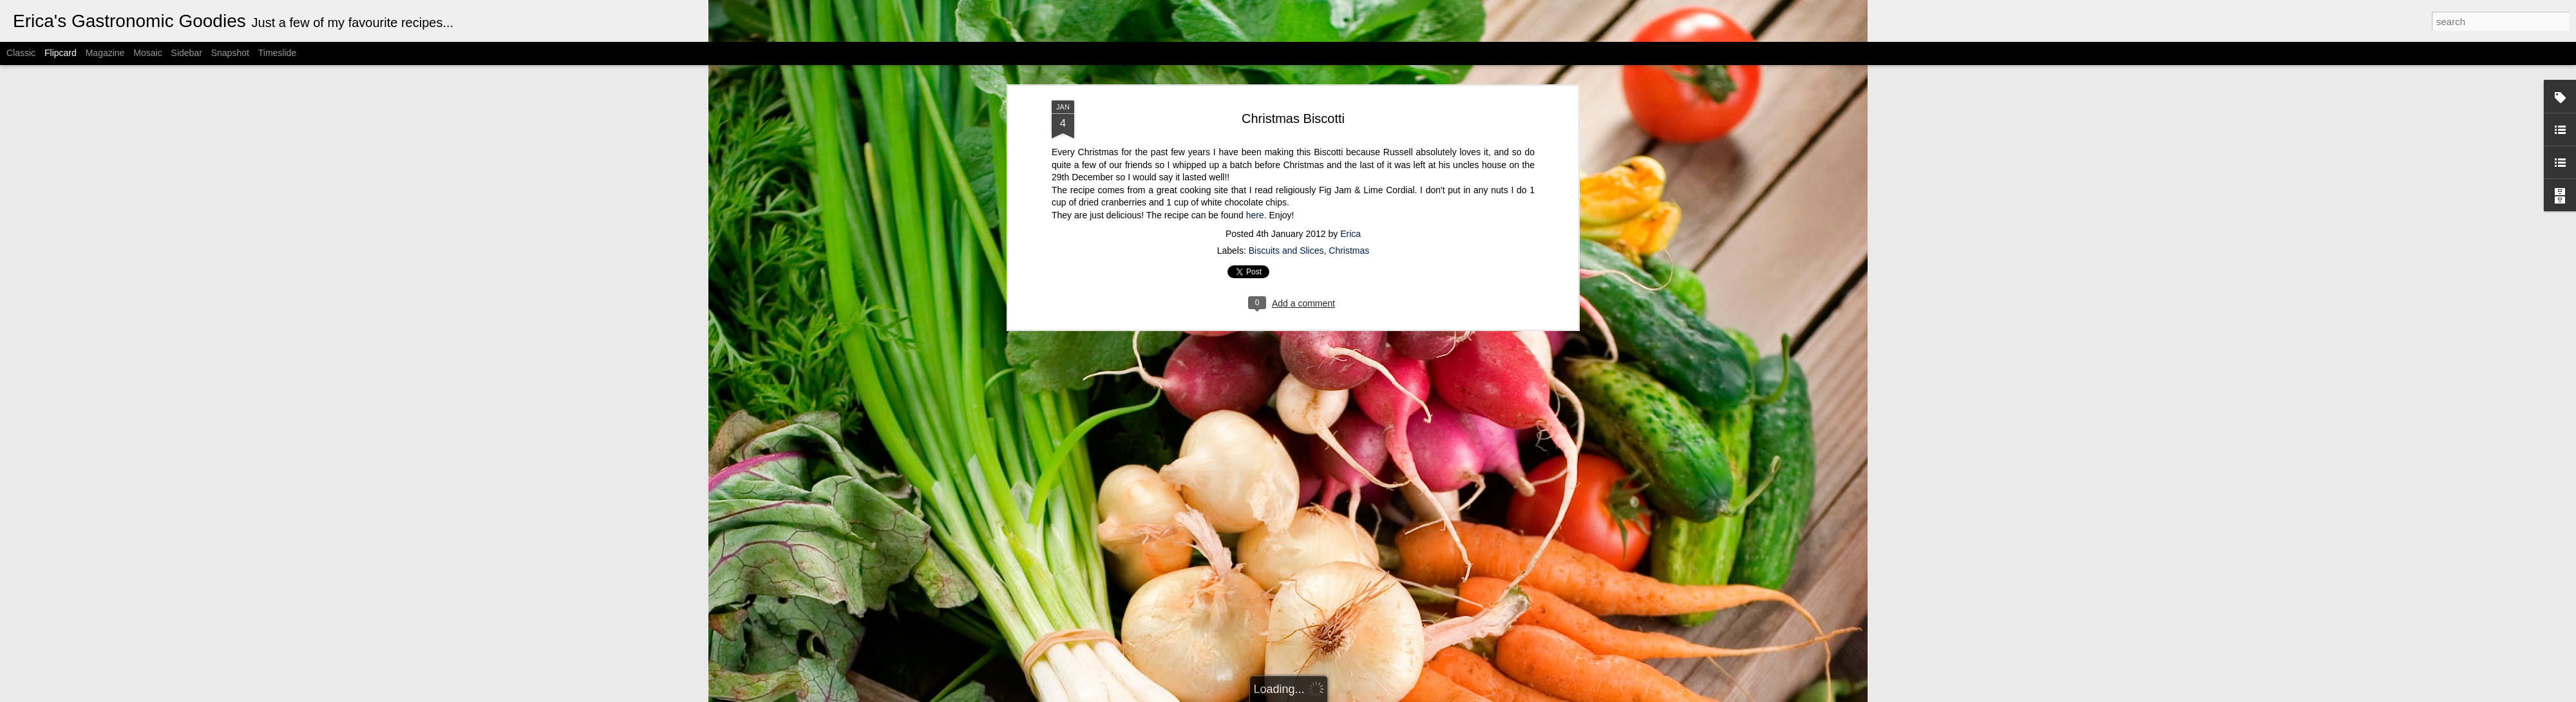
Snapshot (230, 53)
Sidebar (186, 53)
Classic (20, 53)
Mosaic (147, 53)
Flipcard (60, 53)
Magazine (105, 53)
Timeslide (277, 53)
